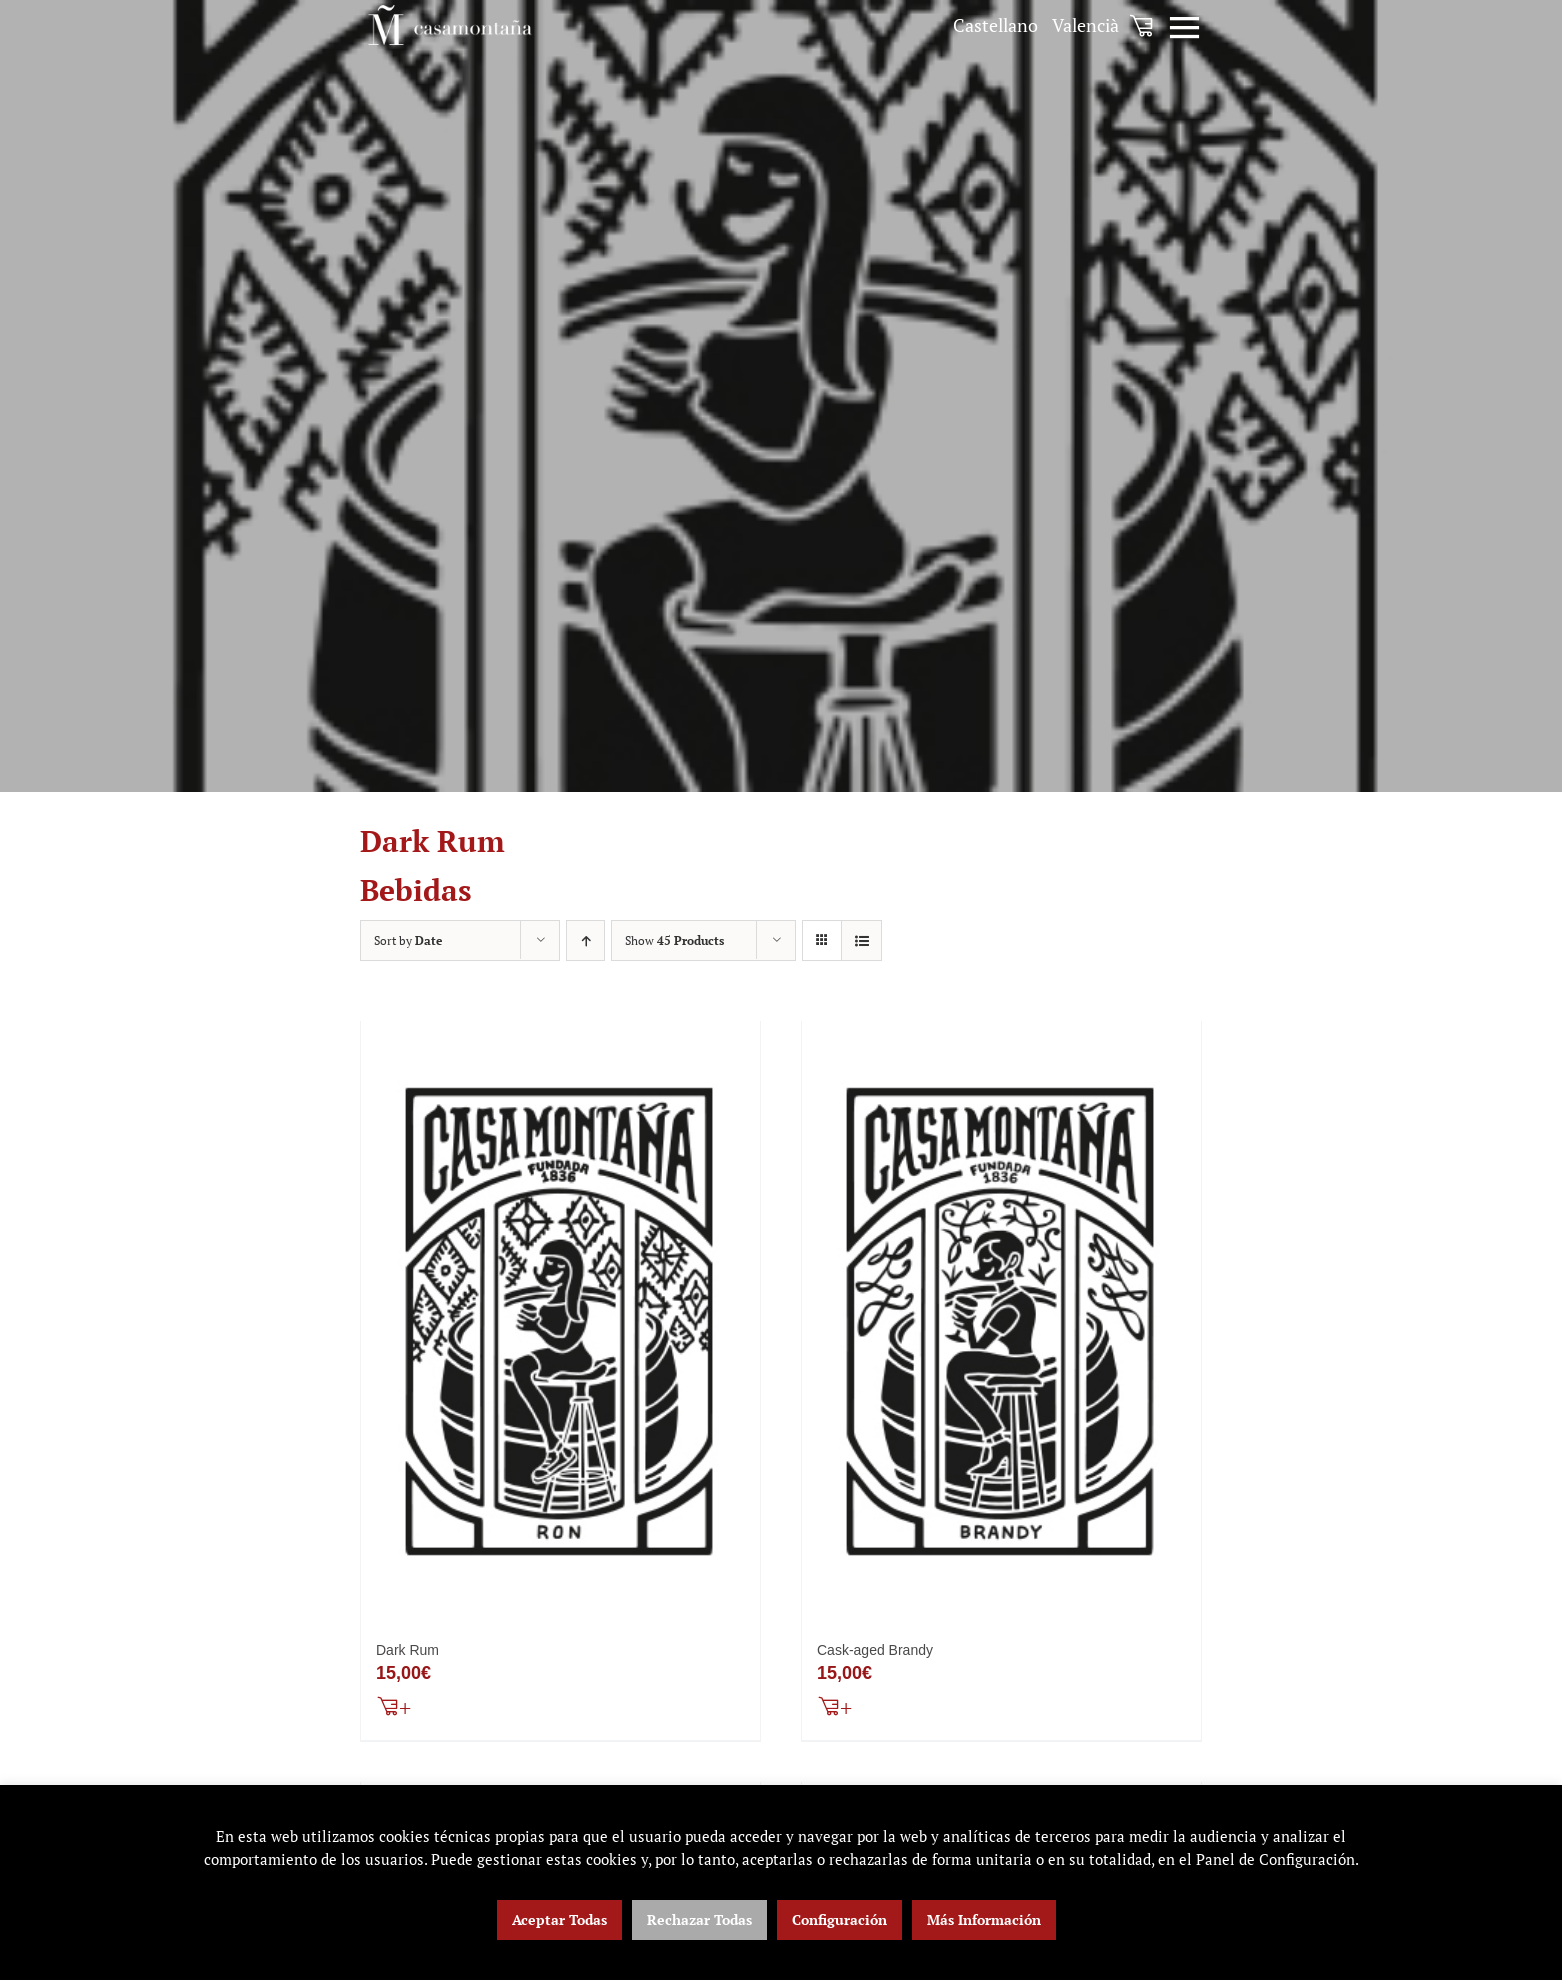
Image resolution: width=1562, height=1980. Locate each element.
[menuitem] (995, 25)
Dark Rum (407, 1652)
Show (674, 940)
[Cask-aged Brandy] (1001, 1322)
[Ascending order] (585, 940)
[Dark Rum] (560, 1322)
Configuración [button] (839, 1919)
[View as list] (861, 940)
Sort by (408, 940)
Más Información (984, 1919)
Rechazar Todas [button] (699, 1919)
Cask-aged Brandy (875, 1652)
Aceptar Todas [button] (559, 1919)
